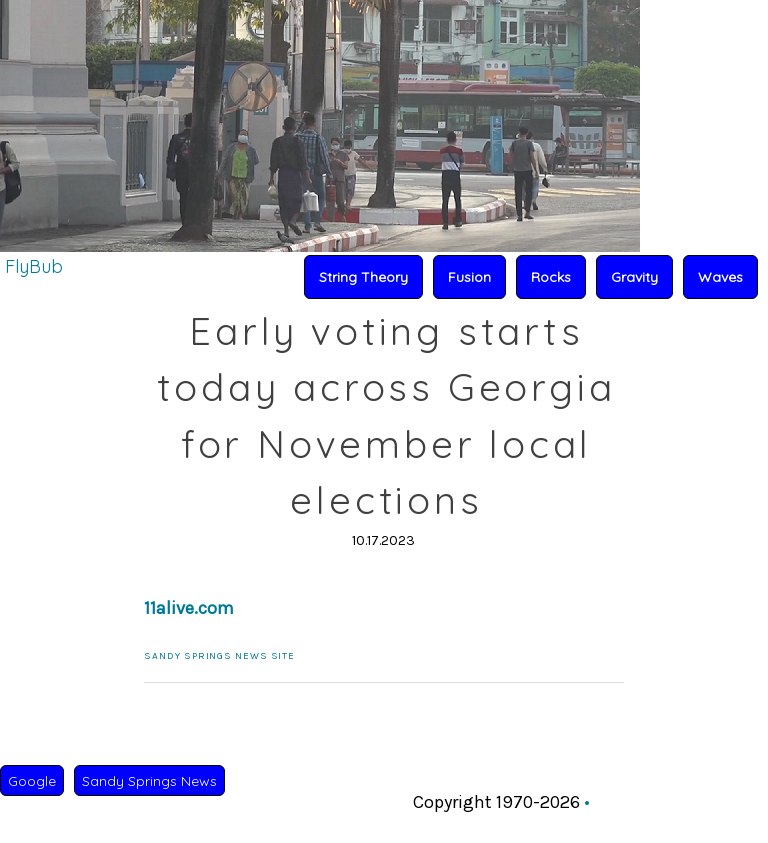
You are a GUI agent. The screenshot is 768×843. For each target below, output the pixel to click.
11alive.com (189, 608)
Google (32, 781)
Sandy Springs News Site (219, 656)
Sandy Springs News (149, 781)
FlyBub (34, 266)
